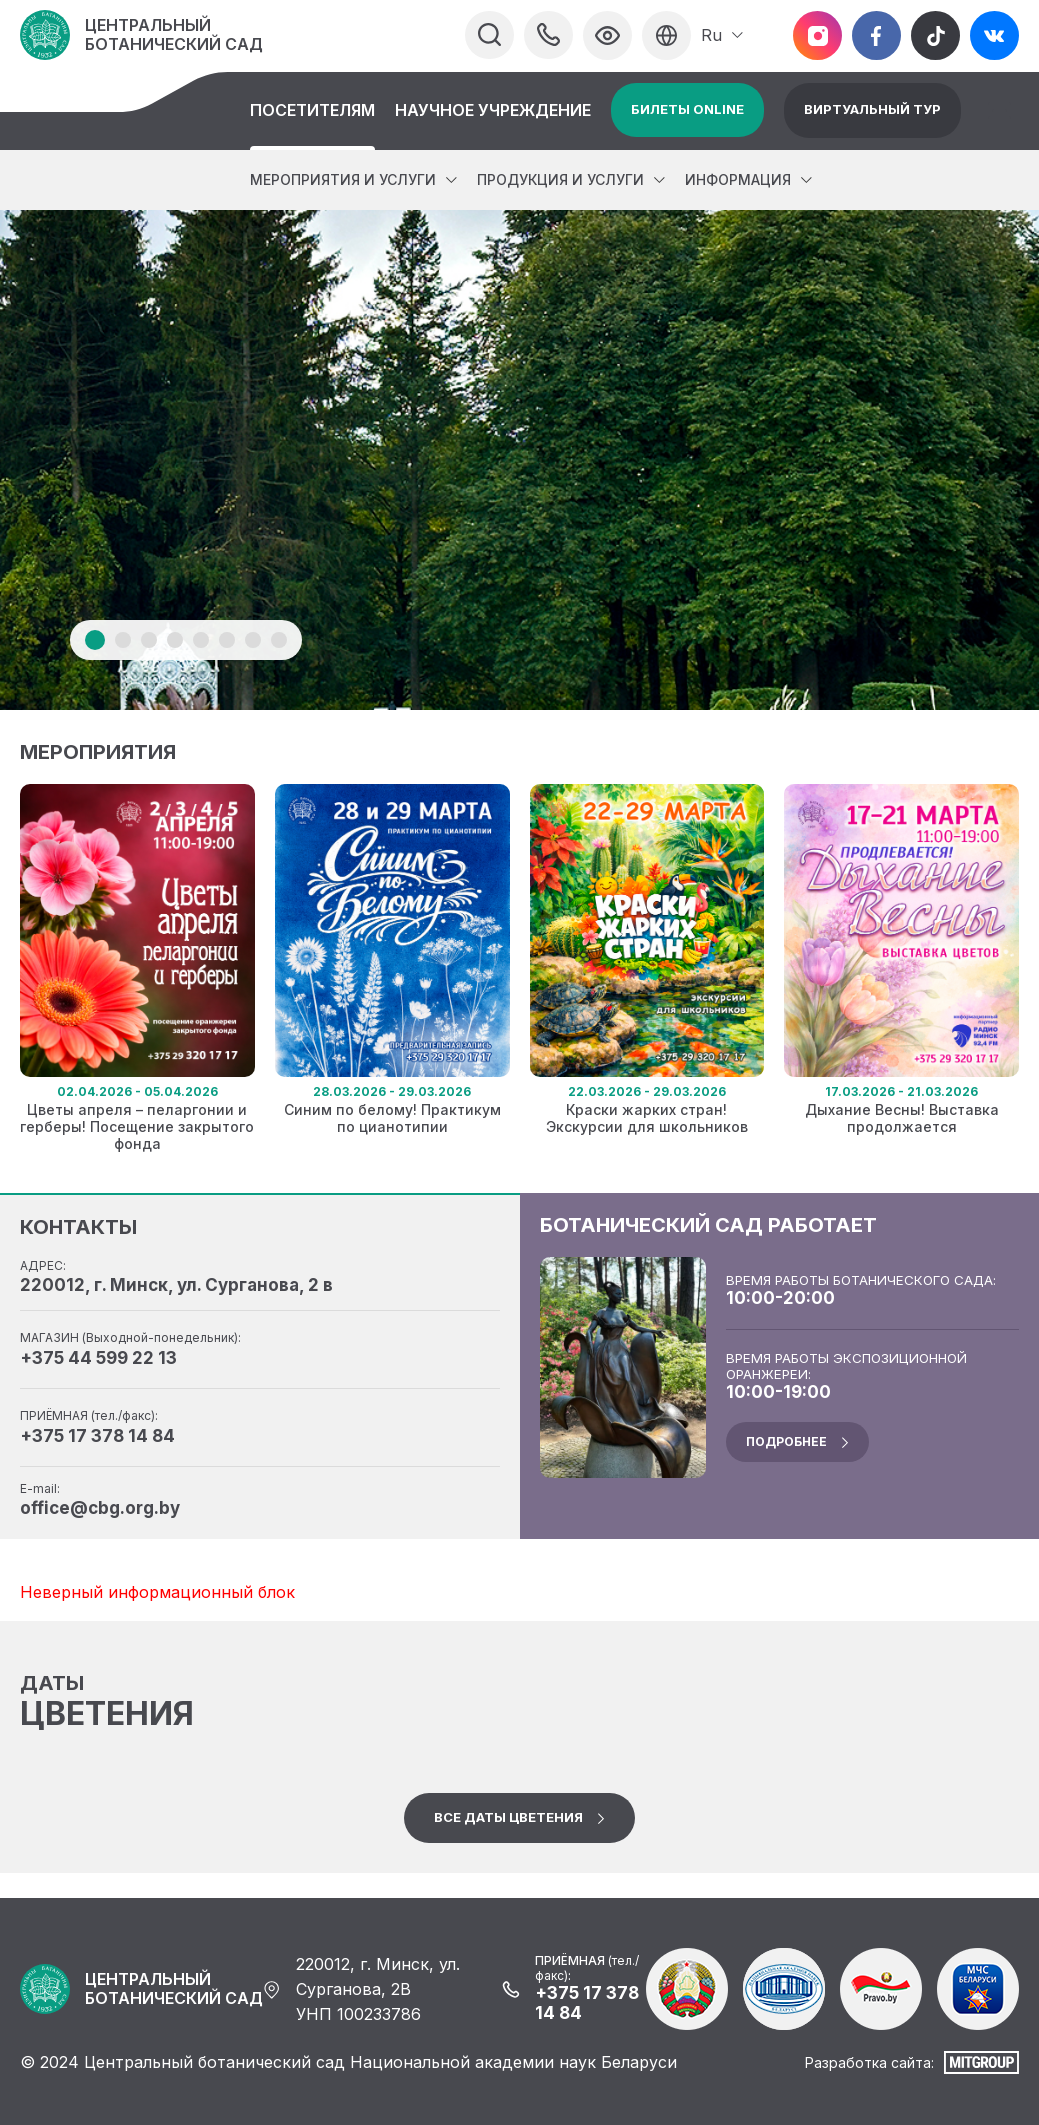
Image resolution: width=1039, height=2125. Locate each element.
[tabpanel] (519, 460)
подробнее (786, 1441)
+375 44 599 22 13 (98, 1358)
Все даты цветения (508, 1817)
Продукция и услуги (560, 179)
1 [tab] (95, 640)
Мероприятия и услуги (343, 179)
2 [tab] (123, 640)
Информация (738, 179)
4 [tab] (175, 640)
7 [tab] (253, 640)
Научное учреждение (493, 110)
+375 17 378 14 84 (97, 1436)
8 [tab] (279, 640)
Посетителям (312, 110)
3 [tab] (149, 640)
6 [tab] (227, 640)
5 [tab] (201, 640)
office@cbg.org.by (100, 1508)
